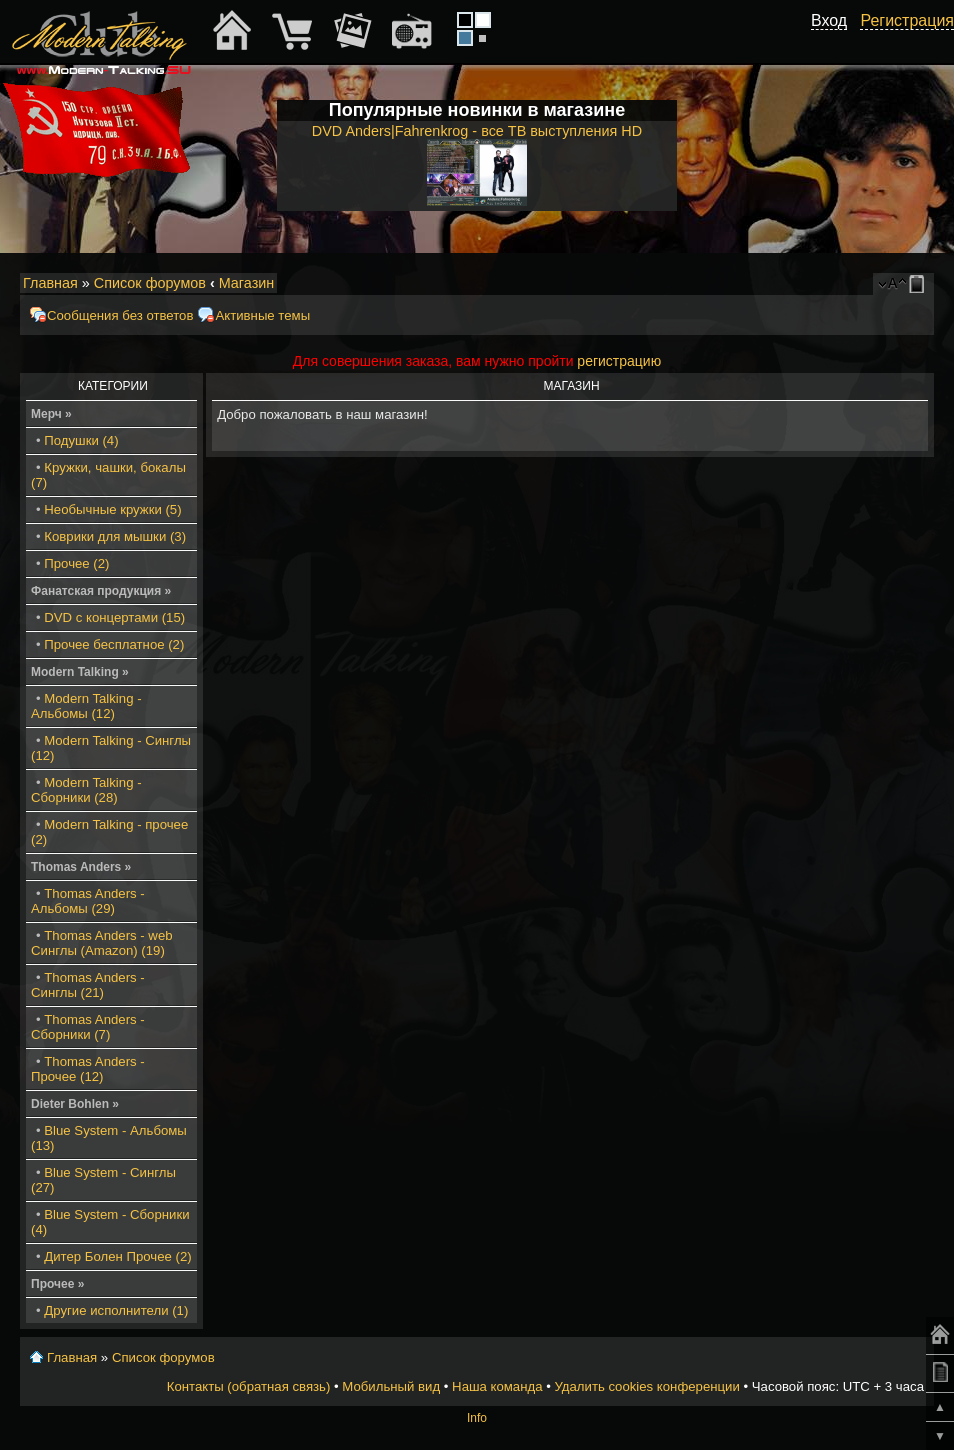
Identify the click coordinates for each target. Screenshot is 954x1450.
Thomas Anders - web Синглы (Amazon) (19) (102, 943)
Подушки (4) (81, 440)
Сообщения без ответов (120, 315)
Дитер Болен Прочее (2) (117, 1256)
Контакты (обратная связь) (249, 1386)
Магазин (247, 283)
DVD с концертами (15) (114, 617)
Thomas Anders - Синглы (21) (88, 985)
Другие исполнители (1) (116, 1310)
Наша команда (497, 1386)
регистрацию (619, 361)
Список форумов (150, 283)
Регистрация (907, 20)
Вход (829, 20)
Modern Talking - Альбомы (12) (86, 706)
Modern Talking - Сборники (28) (86, 790)
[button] (836, 43)
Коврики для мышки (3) (115, 536)
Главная (50, 283)
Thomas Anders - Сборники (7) (88, 1027)
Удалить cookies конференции (646, 1386)
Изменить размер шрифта (892, 284)
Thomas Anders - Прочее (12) (88, 1069)
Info (477, 1418)
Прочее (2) (76, 563)
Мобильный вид (920, 284)
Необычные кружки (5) (112, 509)
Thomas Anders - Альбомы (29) (88, 901)
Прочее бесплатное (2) (114, 644)
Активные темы (262, 315)
